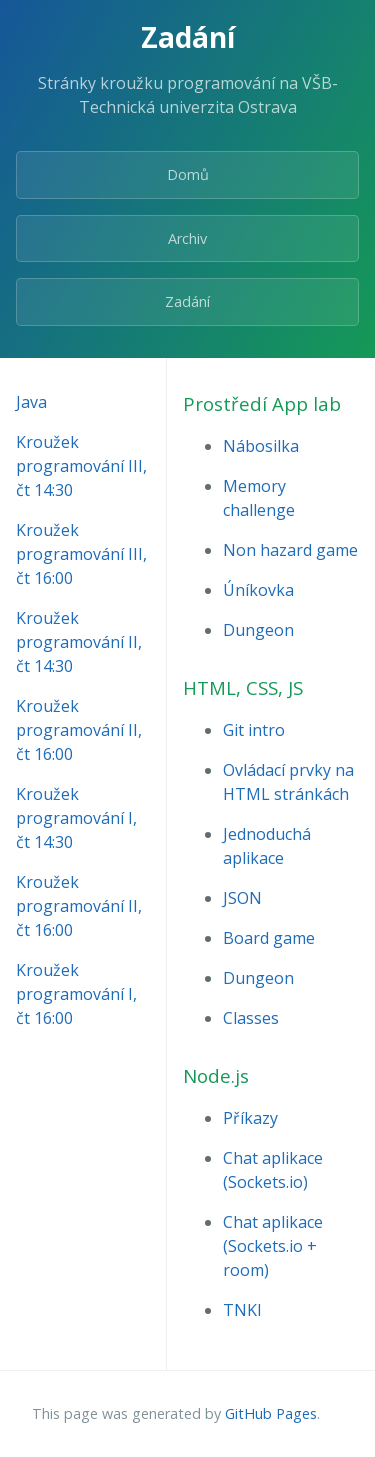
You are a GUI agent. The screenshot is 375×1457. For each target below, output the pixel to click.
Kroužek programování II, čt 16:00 (79, 730)
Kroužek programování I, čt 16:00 (76, 994)
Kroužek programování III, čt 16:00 (81, 554)
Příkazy (250, 1118)
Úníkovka (258, 590)
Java (31, 402)
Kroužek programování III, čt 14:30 (81, 466)
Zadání (187, 301)
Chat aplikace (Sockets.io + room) (273, 1246)
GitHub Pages (271, 1413)
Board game (269, 938)
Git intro (254, 730)
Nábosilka (261, 446)
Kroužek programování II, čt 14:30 (79, 642)
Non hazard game (290, 550)
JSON (242, 898)
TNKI (242, 1310)
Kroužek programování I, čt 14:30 (76, 818)
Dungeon (258, 630)
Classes (251, 1018)
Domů (188, 174)
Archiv (187, 238)
